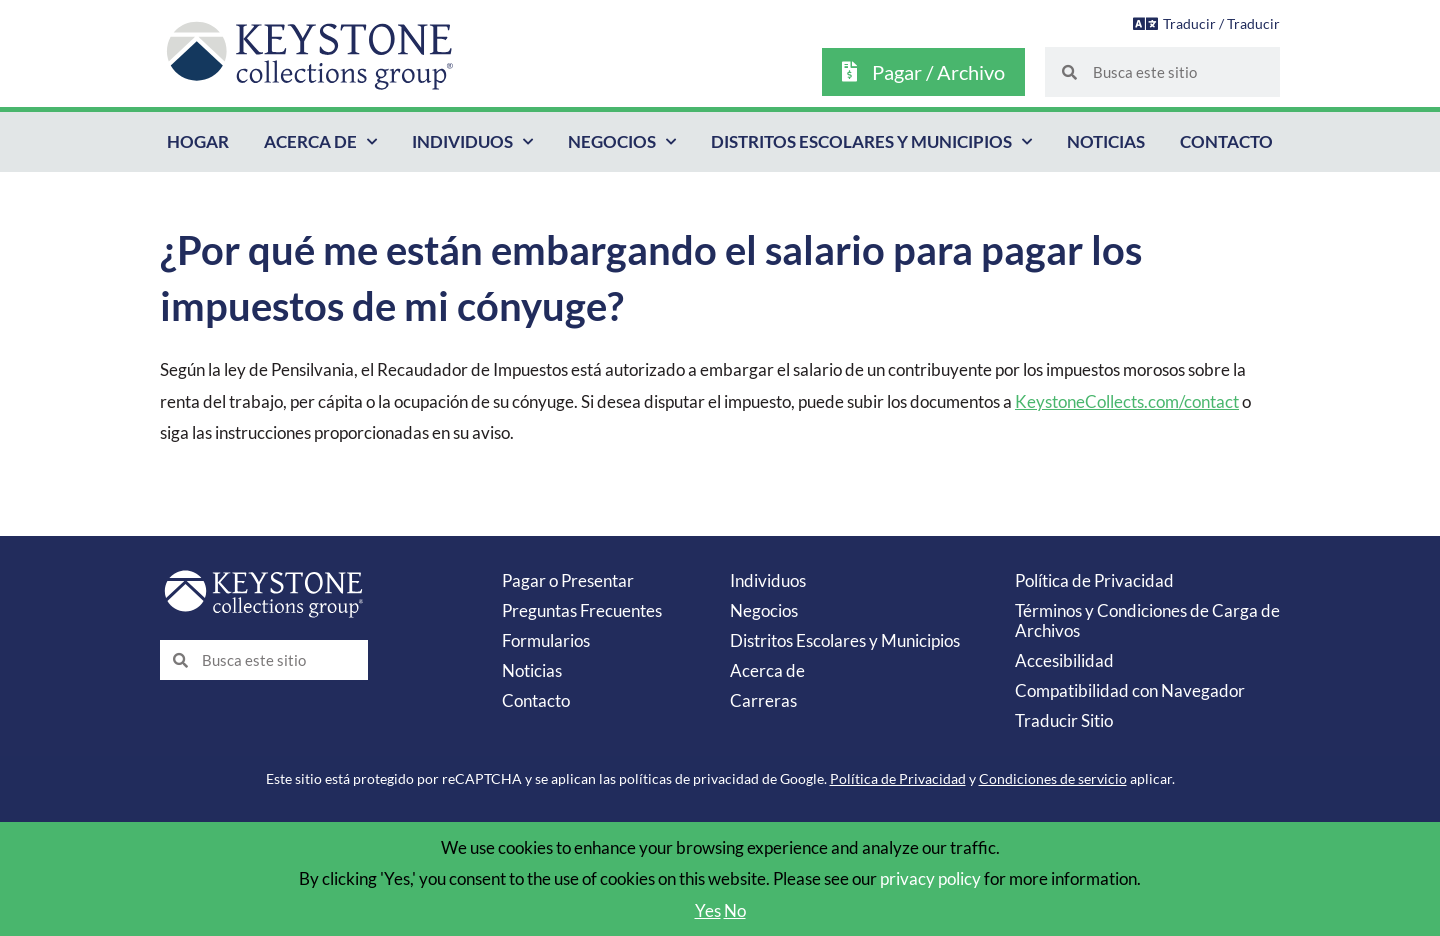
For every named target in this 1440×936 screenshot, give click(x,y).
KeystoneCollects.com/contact (1127, 401)
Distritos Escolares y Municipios (871, 142)
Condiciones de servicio (1053, 778)
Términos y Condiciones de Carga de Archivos (1147, 620)
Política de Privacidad (1094, 580)
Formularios (546, 640)
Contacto (1226, 141)
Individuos (472, 142)
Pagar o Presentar (568, 580)
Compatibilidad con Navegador (1130, 690)
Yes (708, 910)
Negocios (622, 142)
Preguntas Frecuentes (582, 610)
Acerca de (320, 142)
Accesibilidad (1064, 660)
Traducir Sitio (1064, 720)
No (735, 910)
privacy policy (930, 878)
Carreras (763, 700)
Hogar (198, 141)
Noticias (1106, 141)
